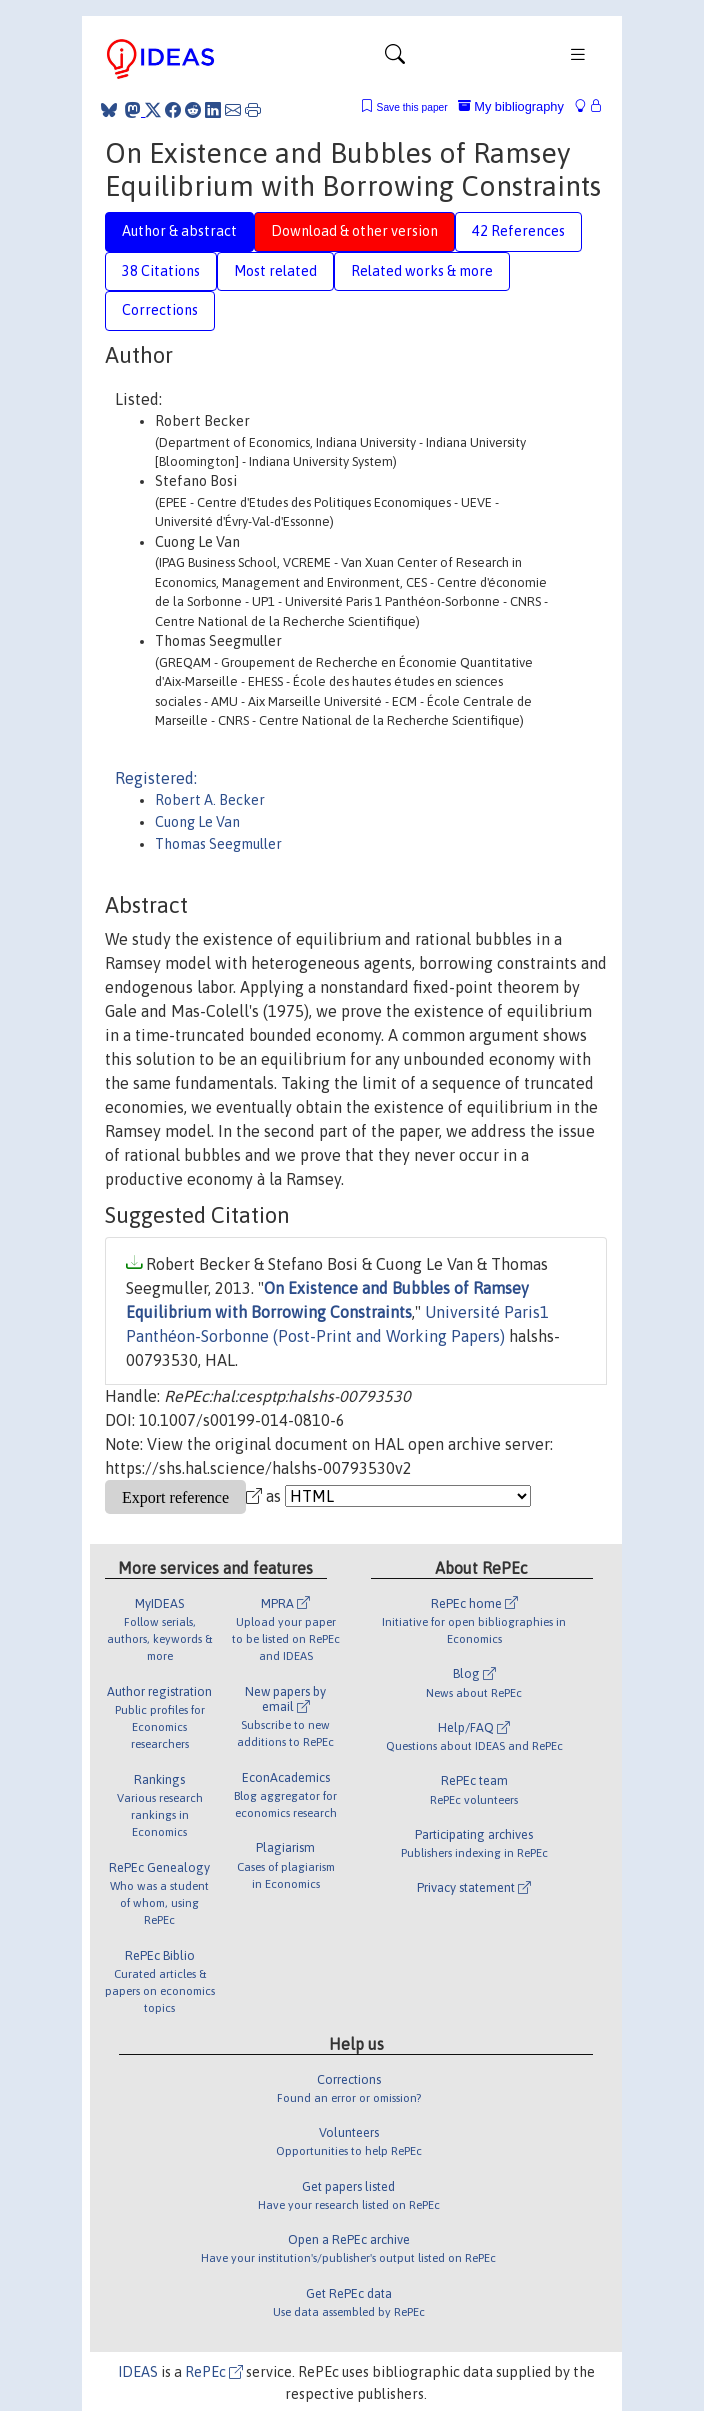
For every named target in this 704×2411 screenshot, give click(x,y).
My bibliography (511, 106)
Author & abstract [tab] (179, 231)
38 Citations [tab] (161, 271)
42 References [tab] (518, 231)
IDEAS (138, 2372)
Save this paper (412, 107)
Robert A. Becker (210, 800)
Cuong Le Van (197, 822)
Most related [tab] (275, 271)
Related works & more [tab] (422, 271)
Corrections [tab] (160, 310)
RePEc (214, 2372)
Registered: (156, 778)
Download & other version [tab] (354, 231)
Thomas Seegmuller (218, 844)
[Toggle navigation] (395, 59)
